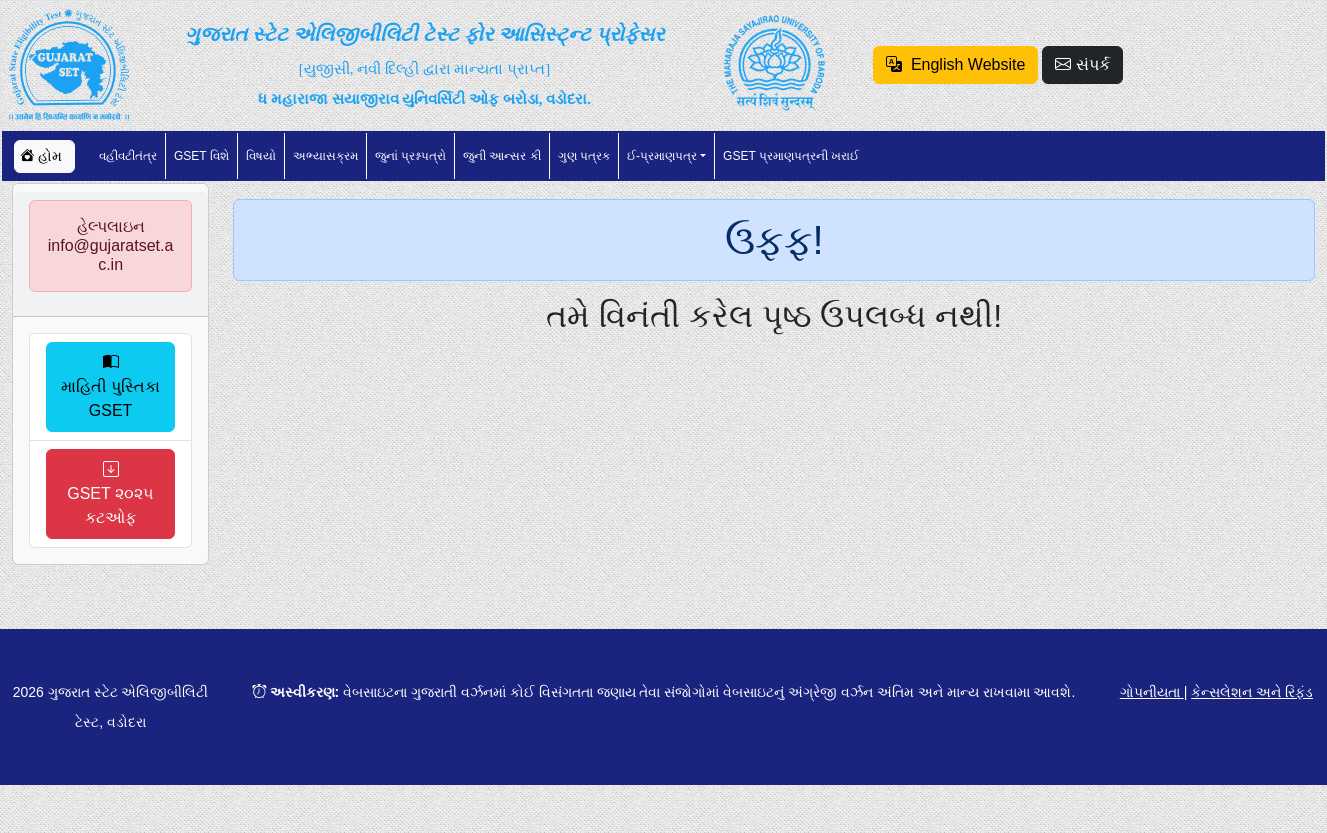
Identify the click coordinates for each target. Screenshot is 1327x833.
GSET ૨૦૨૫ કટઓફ (110, 493)
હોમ (41, 156)
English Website (955, 64)
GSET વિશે (201, 156)
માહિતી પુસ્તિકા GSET (110, 386)
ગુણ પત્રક (584, 156)
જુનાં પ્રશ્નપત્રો (410, 156)
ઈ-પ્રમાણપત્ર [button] (662, 156)
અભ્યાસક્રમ (325, 156)
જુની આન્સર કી (502, 156)
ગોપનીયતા (1152, 692)
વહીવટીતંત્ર (128, 156)
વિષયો (261, 156)
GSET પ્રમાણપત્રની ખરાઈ (791, 156)
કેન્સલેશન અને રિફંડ (1252, 692)
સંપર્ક (1082, 64)
